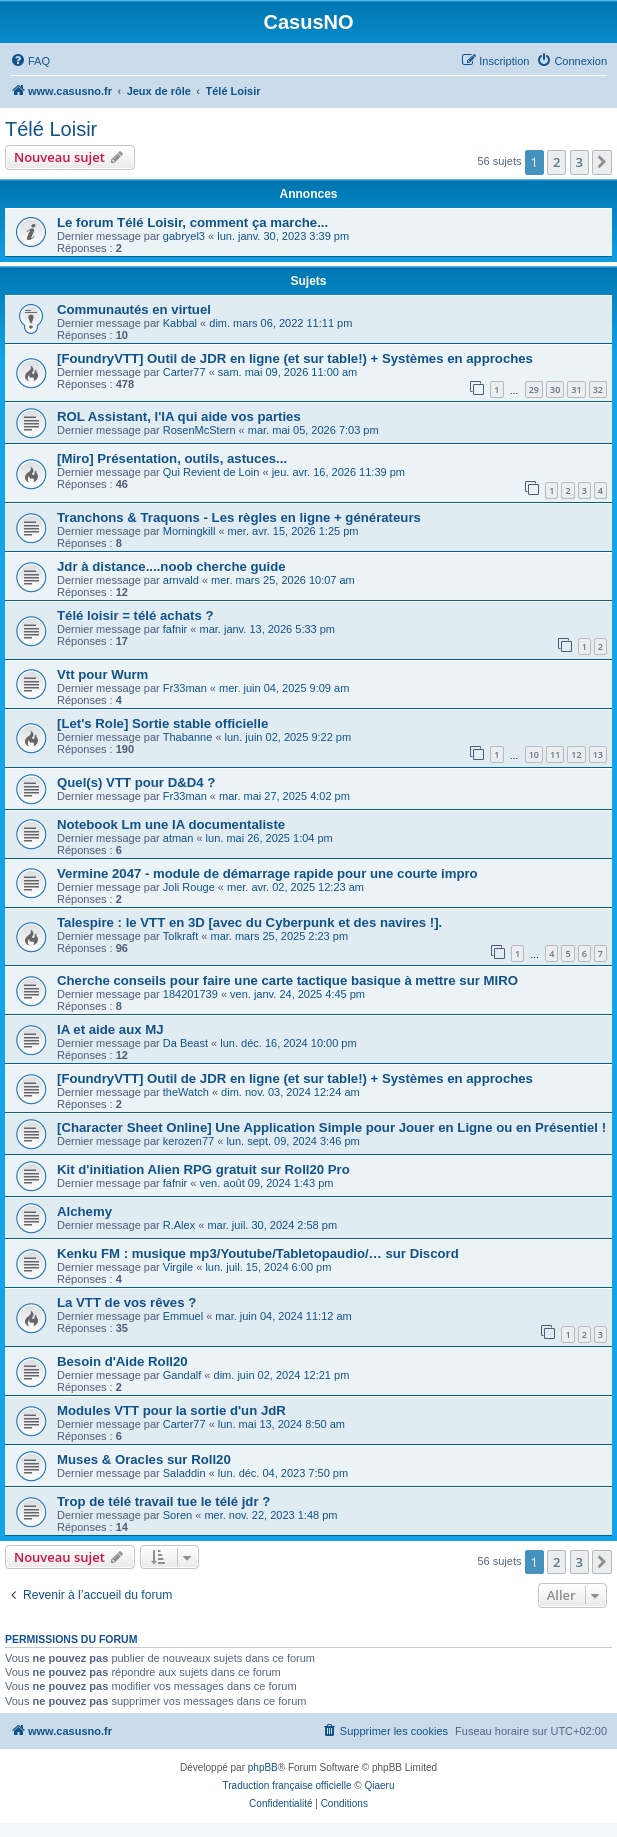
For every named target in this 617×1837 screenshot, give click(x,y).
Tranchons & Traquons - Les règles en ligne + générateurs (239, 517)
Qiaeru (379, 1785)
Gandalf (182, 1375)
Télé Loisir (51, 129)
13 (598, 754)
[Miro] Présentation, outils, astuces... (172, 458)
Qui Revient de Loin (211, 472)
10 (534, 754)
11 (555, 754)
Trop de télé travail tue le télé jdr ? (163, 1501)
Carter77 (184, 372)
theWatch (186, 1092)
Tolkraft (180, 936)
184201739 (190, 994)
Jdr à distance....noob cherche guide (171, 566)
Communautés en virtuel (134, 309)
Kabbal (180, 323)
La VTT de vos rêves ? (126, 1302)
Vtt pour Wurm (102, 674)
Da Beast (185, 1043)
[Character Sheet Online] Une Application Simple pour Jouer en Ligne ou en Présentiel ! (331, 1127)
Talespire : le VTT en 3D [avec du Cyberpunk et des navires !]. (249, 922)
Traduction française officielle (287, 1785)
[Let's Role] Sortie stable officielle (162, 723)
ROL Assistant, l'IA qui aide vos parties (179, 416)
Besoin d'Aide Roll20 (122, 1361)
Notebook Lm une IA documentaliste (171, 824)
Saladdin (184, 1473)
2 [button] (556, 162)
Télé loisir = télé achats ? (135, 615)
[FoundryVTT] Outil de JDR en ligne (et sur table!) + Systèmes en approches (295, 358)
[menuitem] (30, 61)
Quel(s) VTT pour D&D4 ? (136, 782)
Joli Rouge (189, 887)
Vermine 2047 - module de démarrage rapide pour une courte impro (267, 873)
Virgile (178, 1267)
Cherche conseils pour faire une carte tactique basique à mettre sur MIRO (287, 980)
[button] (602, 162)
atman (178, 838)
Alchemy (84, 1211)
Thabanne (188, 737)
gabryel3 (184, 236)
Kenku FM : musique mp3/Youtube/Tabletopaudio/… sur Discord (258, 1253)
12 (576, 754)
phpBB (263, 1767)
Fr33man (185, 688)
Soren (177, 1515)
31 (576, 389)
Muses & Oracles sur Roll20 (144, 1459)
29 (534, 389)
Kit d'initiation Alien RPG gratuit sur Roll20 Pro (203, 1169)
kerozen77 (188, 1141)
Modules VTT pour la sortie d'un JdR (171, 1410)
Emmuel (183, 1316)
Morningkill (189, 531)
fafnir (175, 629)
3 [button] (579, 162)
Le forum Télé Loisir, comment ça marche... (192, 222)
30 (555, 389)
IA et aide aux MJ (110, 1029)
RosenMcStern (199, 430)
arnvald (181, 580)
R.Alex (179, 1225)
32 (598, 389)
